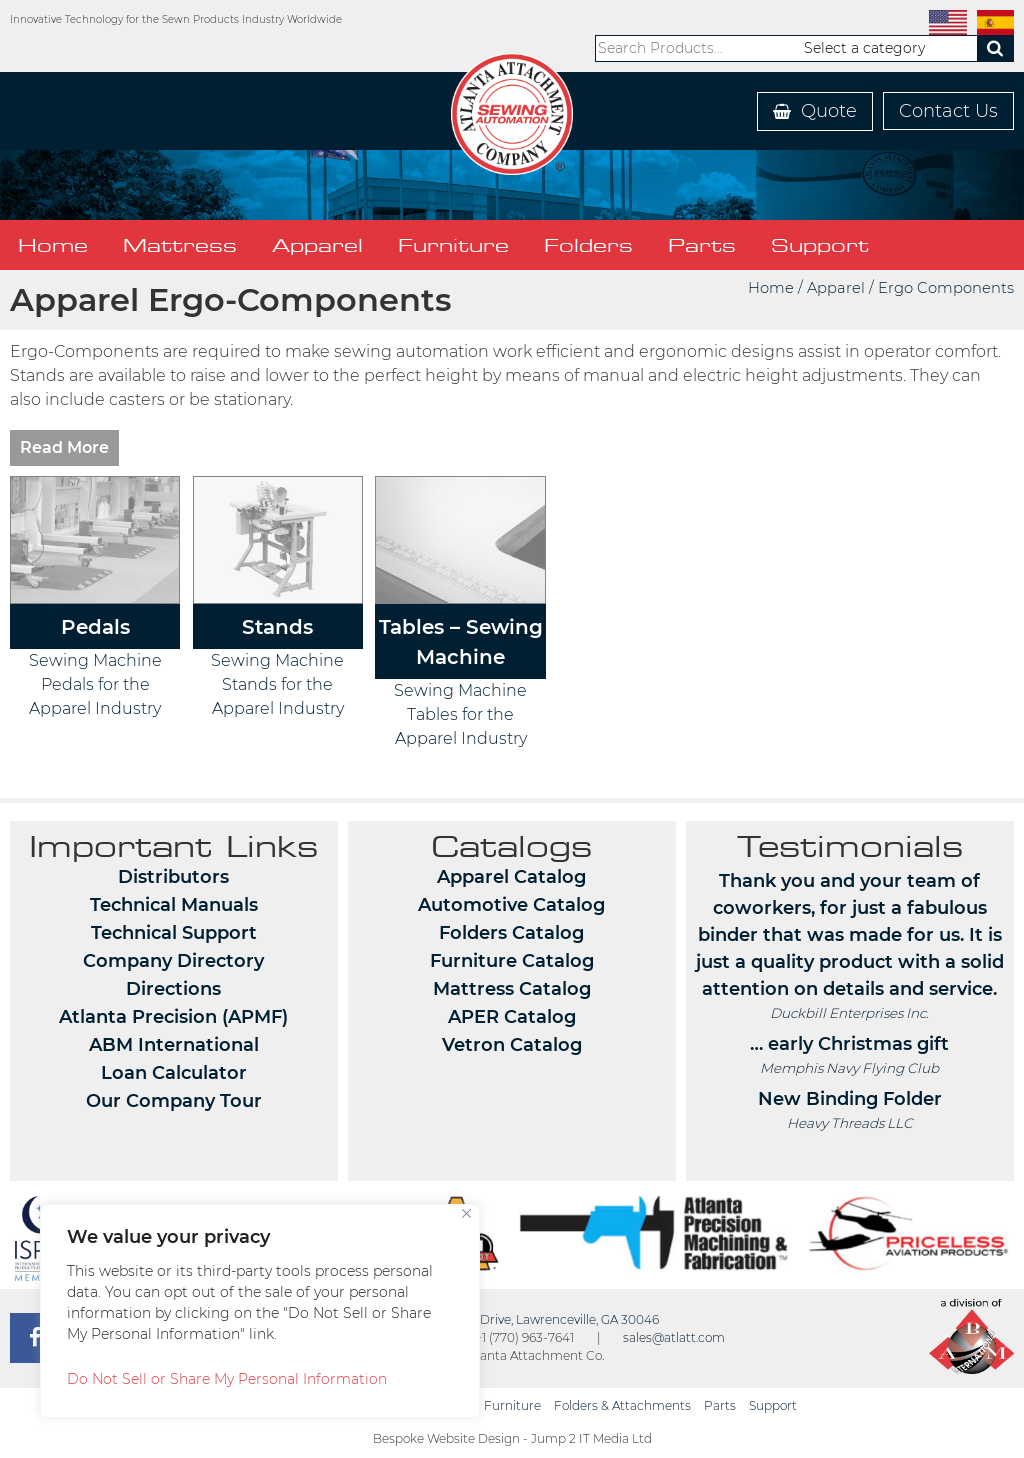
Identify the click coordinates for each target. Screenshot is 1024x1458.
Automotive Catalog (511, 905)
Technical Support (174, 933)
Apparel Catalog (511, 877)
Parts (702, 245)
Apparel (317, 245)
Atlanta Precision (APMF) (173, 1017)
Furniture (453, 245)
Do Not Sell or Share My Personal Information (227, 1379)
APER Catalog (512, 1017)
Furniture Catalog (512, 961)
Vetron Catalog (512, 1045)
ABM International (174, 1045)
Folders (588, 245)
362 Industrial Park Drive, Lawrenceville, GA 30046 (512, 1319)
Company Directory (173, 961)
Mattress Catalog (512, 989)
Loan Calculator (174, 1073)
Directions (173, 989)
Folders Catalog (511, 933)
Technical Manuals (174, 905)
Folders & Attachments (622, 1405)
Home (53, 245)
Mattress (180, 245)
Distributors (173, 877)
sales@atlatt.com (674, 1337)
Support (820, 245)
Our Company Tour (174, 1101)
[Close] (466, 1213)
